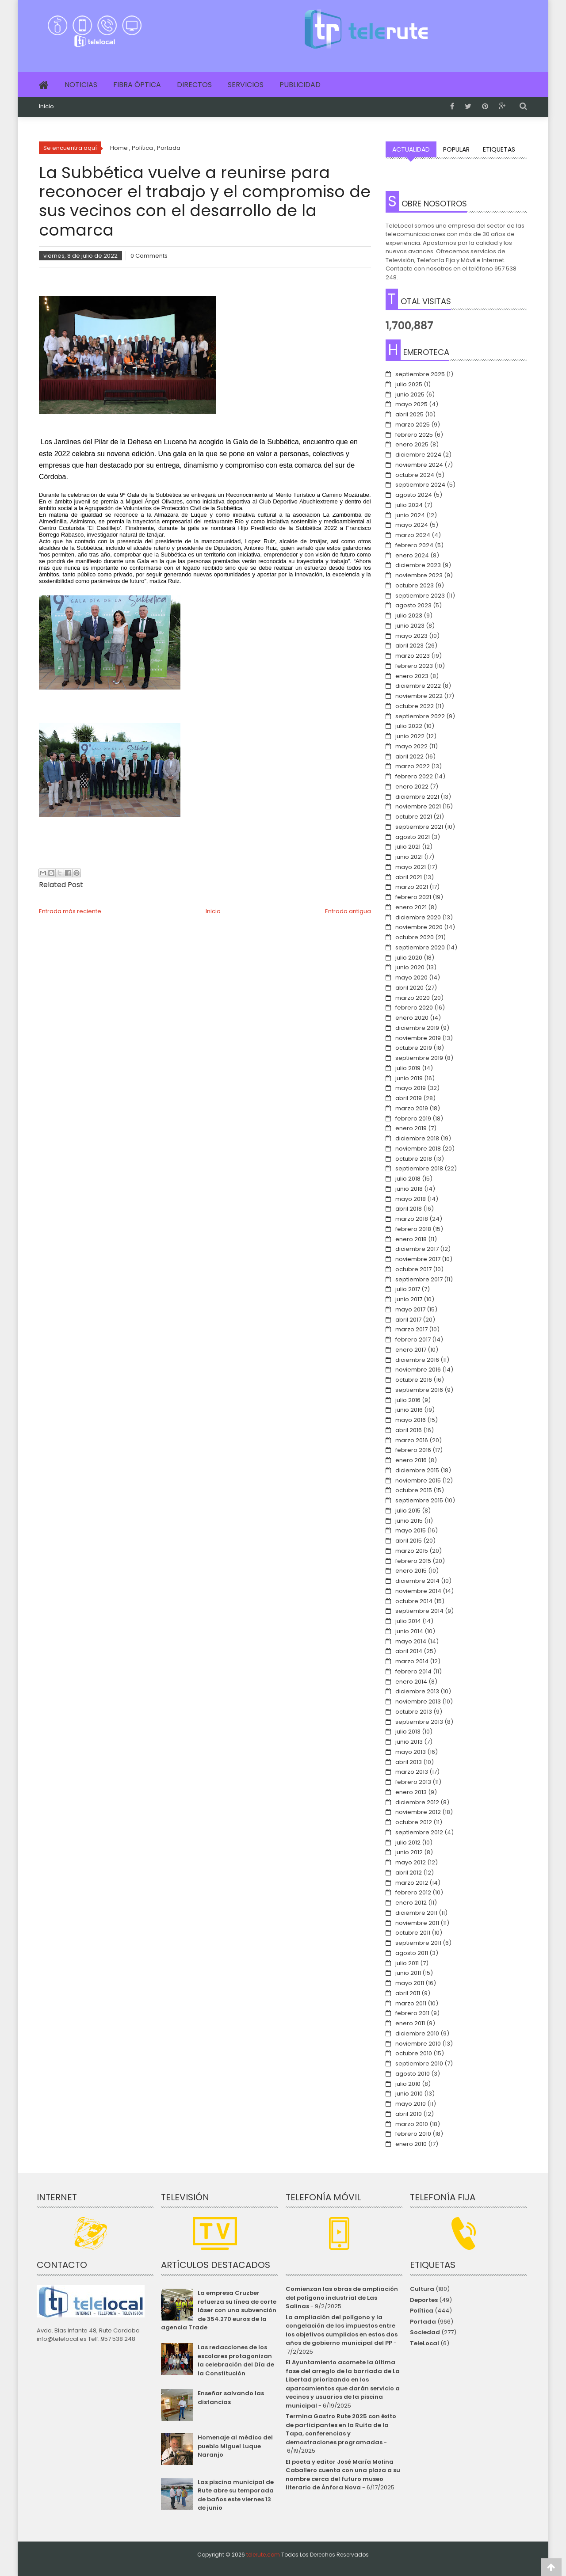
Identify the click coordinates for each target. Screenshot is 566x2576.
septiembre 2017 (419, 1279)
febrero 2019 (413, 1118)
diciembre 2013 (417, 1691)
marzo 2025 (412, 424)
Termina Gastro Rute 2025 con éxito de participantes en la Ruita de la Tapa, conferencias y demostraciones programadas (341, 2429)
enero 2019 (411, 1128)
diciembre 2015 (417, 1470)
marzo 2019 (411, 1108)
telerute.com (263, 2554)
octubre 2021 (413, 816)
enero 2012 (411, 1902)
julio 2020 (408, 957)
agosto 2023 (413, 605)
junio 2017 (408, 1299)
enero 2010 (411, 2144)
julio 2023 (408, 615)
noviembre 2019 (418, 1038)
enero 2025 (411, 444)
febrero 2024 (414, 545)
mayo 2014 (410, 1641)
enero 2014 (411, 1681)
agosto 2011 (411, 1953)
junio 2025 (409, 394)
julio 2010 (408, 2084)
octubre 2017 (413, 1269)
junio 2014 (409, 1631)
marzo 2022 (412, 766)
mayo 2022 (411, 746)
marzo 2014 (411, 1661)
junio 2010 (409, 2093)
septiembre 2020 (420, 947)
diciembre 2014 (417, 1581)
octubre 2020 (414, 937)
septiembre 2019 (419, 1058)
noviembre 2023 (419, 575)
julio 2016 (408, 1400)
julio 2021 (408, 846)
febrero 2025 (414, 435)
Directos (194, 85)
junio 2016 (409, 1410)
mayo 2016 (410, 1420)
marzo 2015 (411, 1551)
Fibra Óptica (137, 85)
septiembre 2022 (420, 716)
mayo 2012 (410, 1862)
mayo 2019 (410, 1088)
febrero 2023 (414, 666)
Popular (456, 149)
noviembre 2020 (419, 927)
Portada (423, 2321)
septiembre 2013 (419, 1722)
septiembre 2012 (419, 1832)
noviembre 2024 (419, 465)
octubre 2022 (414, 706)
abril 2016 (408, 1430)
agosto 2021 (412, 837)
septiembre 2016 (419, 1390)
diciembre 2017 (417, 1249)
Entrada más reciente (70, 911)
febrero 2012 (413, 1892)
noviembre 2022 (419, 696)
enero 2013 (411, 1792)
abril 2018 (408, 1208)
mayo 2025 (411, 404)
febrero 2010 (413, 2134)
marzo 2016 (411, 1440)
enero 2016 (411, 1460)
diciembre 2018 (417, 1138)
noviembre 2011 (417, 1923)
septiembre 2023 (420, 595)
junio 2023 (409, 625)
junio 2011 (408, 1973)
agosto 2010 (412, 2073)
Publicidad (300, 85)
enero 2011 (410, 2023)
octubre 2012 (413, 1822)
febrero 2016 (413, 1450)
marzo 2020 (412, 998)
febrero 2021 (413, 897)
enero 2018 (411, 1239)
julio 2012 (408, 1842)
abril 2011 (407, 1993)
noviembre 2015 (418, 1480)
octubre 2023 (414, 585)
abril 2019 (408, 1098)
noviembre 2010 (418, 2043)
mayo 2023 (411, 636)
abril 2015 (408, 1540)
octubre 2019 (413, 1048)
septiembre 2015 (419, 1500)
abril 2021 (408, 877)
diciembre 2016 (417, 1360)
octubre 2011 (412, 1932)
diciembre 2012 (417, 1802)
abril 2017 (408, 1319)
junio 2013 (409, 1742)
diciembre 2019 (417, 1028)
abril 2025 (409, 414)
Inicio (46, 106)
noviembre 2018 (418, 1148)
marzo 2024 (412, 535)
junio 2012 (409, 1852)
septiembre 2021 (419, 827)
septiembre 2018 (419, 1168)
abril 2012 (408, 1872)
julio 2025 (408, 384)
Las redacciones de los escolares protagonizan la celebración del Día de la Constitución (236, 2360)
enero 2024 (412, 555)
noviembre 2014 (418, 1591)
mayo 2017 (410, 1309)
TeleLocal (424, 2343)
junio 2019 (409, 1078)
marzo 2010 (411, 2124)
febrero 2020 (414, 1007)
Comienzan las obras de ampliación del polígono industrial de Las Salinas (342, 2297)
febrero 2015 (413, 1561)
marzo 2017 (411, 1329)
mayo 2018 (410, 1199)
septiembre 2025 (420, 374)
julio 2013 (408, 1731)
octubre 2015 (413, 1490)
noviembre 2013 (418, 1701)
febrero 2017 (413, 1339)
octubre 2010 (413, 2053)
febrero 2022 (414, 776)
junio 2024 (410, 515)
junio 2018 (409, 1189)
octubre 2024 (414, 475)
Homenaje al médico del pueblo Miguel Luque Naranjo (235, 2446)
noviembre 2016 (418, 1369)
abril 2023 (409, 645)
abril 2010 (408, 2114)
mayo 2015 (410, 1530)
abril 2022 (409, 756)
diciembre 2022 (418, 686)
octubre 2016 (413, 1380)
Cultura (422, 2289)
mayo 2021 (410, 867)
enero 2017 (410, 1349)
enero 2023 (411, 676)
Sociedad (425, 2332)
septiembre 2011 (418, 1943)
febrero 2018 (413, 1229)
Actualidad (411, 149)
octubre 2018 (413, 1159)
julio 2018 (408, 1178)
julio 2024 (409, 505)
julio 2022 (408, 726)
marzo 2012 (411, 1883)
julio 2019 (408, 1068)
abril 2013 (408, 1762)
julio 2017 (407, 1289)
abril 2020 (409, 987)
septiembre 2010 (419, 2063)
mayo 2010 (410, 2104)
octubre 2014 (413, 1601)
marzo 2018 (411, 1219)
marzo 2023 (412, 656)
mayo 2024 (411, 525)
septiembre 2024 (420, 484)
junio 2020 (409, 967)
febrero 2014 (413, 1671)
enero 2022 (411, 786)
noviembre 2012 (418, 1812)
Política (421, 2310)
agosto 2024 (413, 495)
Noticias (81, 85)
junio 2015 (409, 1521)
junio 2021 (409, 857)
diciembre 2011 (416, 1913)
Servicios (246, 85)
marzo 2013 (411, 1772)
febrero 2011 (412, 2013)
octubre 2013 (413, 1711)
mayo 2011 (409, 1983)
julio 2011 (407, 1963)
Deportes (424, 2300)
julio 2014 (408, 1621)
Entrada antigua (348, 911)
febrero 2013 (413, 1782)
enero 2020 (411, 1018)
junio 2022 (409, 736)
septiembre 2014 (419, 1611)
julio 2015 (408, 1510)
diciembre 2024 (418, 454)
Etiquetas (499, 149)
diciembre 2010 (417, 2033)
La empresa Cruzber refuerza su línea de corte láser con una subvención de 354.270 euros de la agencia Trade (218, 2310)
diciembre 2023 (418, 565)
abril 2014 (408, 1651)
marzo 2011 (410, 2003)
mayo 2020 (411, 977)
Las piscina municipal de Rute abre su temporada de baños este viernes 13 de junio (236, 2495)
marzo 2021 (411, 887)
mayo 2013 (410, 1752)
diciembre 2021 (417, 797)
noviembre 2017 (417, 1259)
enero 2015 (411, 1570)
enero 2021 (411, 907)
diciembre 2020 (418, 917)
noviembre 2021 (418, 806)
